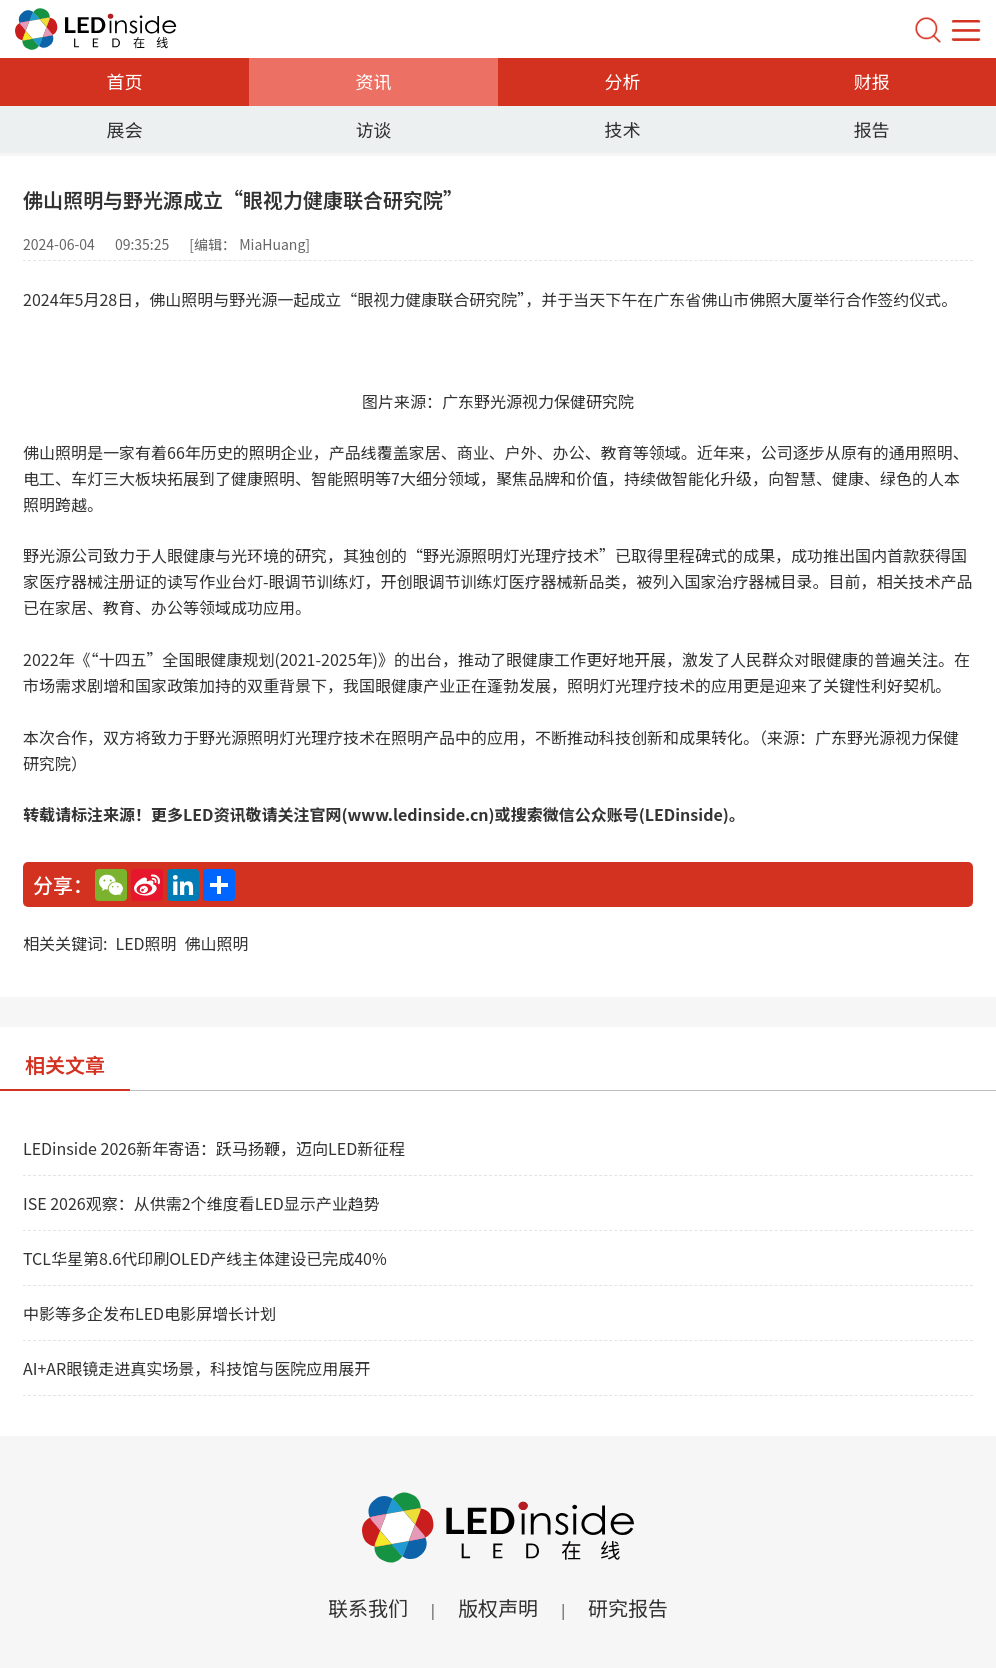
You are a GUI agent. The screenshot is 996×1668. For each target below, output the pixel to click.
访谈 (374, 129)
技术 (623, 129)
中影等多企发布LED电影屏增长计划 (149, 1313)
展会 (125, 129)
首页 (125, 81)
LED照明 (145, 943)
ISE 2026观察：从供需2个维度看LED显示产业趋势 (201, 1203)
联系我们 (368, 1607)
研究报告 (628, 1607)
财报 (872, 81)
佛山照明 (217, 943)
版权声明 (498, 1607)
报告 (872, 129)
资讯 (374, 81)
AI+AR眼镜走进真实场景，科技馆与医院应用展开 (196, 1368)
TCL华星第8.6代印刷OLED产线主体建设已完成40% (205, 1258)
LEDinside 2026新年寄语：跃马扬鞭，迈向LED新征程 (214, 1148)
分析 (623, 81)
